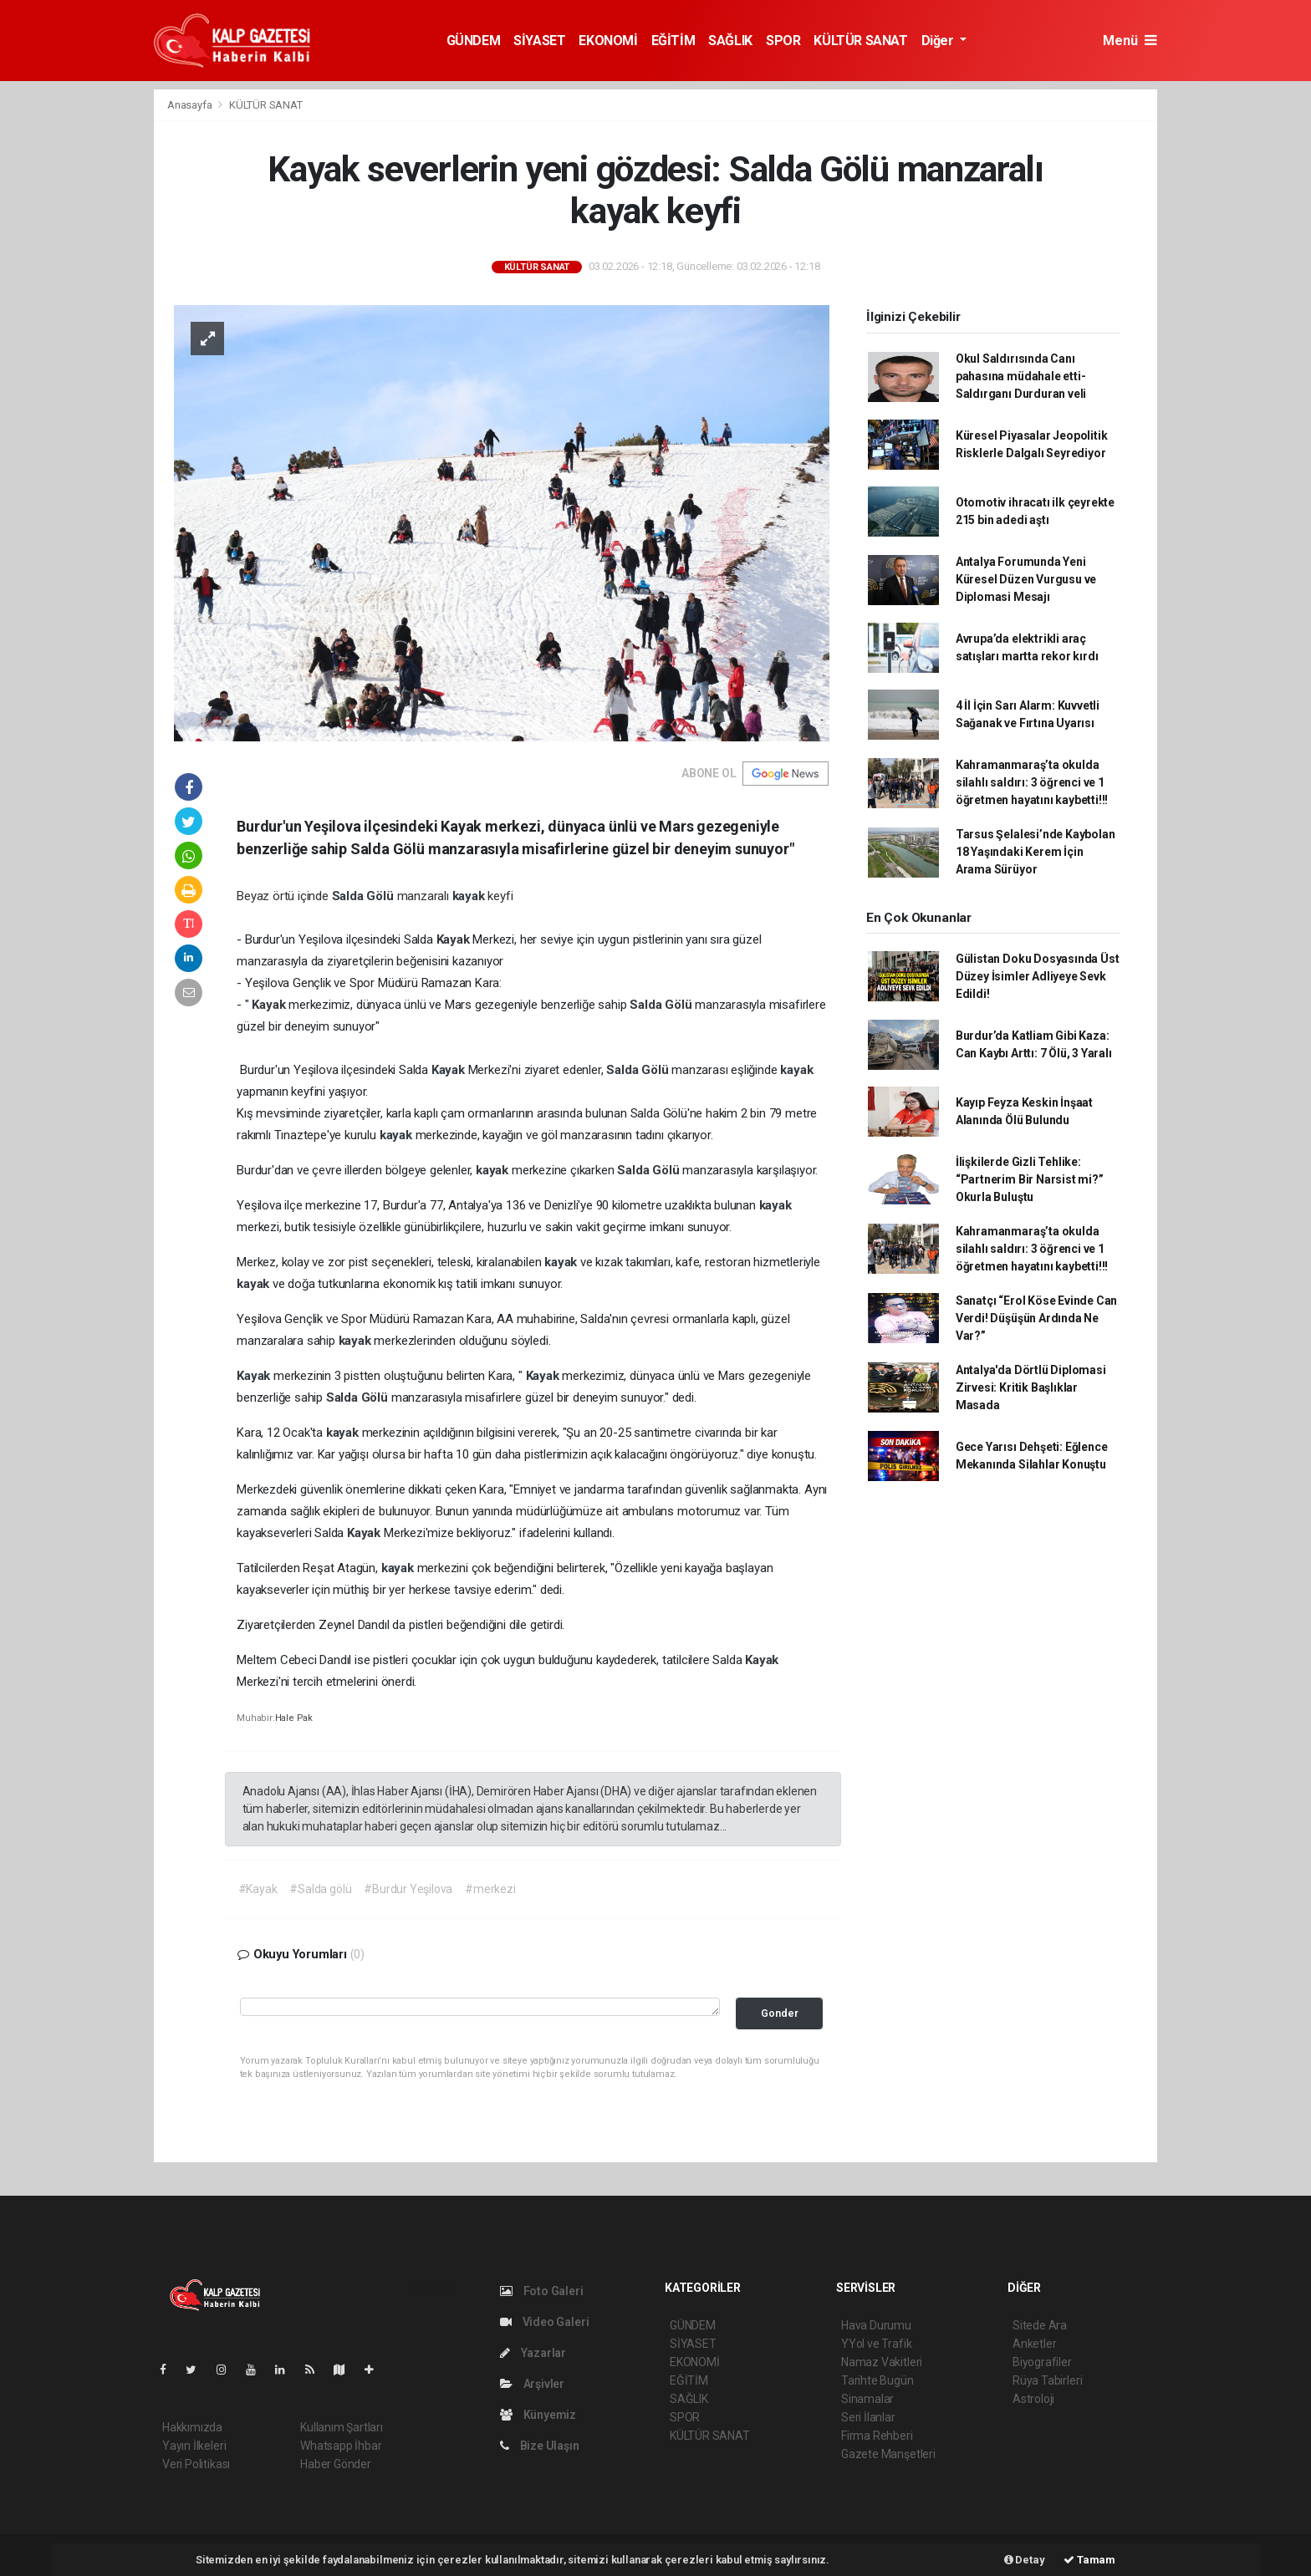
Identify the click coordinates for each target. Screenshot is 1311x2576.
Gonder (779, 2013)
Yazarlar (533, 2353)
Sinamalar (867, 2398)
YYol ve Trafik (876, 2343)
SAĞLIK (730, 40)
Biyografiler (1042, 2362)
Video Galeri (544, 2322)
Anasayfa (190, 105)
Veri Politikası (196, 2464)
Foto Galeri (542, 2291)
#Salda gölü (320, 1889)
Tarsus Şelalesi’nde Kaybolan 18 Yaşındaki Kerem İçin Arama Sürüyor (1035, 851)
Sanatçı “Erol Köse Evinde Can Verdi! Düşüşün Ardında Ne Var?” (1036, 1318)
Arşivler (532, 2383)
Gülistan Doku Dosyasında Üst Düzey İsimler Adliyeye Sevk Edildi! (1038, 976)
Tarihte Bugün (877, 2380)
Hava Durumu (876, 2325)
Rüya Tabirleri (1047, 2380)
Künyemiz (538, 2414)
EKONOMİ (608, 40)
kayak (470, 896)
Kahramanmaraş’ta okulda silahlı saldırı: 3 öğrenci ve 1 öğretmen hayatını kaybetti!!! (1032, 782)
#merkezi (490, 1889)
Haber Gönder (335, 2464)
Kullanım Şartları (341, 2427)
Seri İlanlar (868, 2417)
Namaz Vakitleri (881, 2362)
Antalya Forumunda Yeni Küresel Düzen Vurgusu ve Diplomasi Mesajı (1026, 579)
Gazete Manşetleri (888, 2454)
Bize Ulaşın (539, 2445)
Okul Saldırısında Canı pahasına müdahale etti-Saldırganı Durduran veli (1021, 376)
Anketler (1034, 2343)
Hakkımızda (192, 2427)
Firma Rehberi (877, 2435)
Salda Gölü (364, 896)
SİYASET (539, 40)
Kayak (454, 939)
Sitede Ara (1040, 2325)
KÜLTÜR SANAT (860, 40)
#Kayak (258, 1889)
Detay (1024, 2559)
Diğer (939, 40)
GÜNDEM (473, 40)
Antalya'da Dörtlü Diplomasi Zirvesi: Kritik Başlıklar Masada (1031, 1387)
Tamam (1089, 2559)
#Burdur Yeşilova (408, 1889)
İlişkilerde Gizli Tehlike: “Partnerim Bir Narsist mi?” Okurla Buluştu (1030, 1179)
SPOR (783, 40)
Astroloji (1033, 2398)
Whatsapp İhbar (340, 2445)
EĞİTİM (673, 40)
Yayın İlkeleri (194, 2445)
